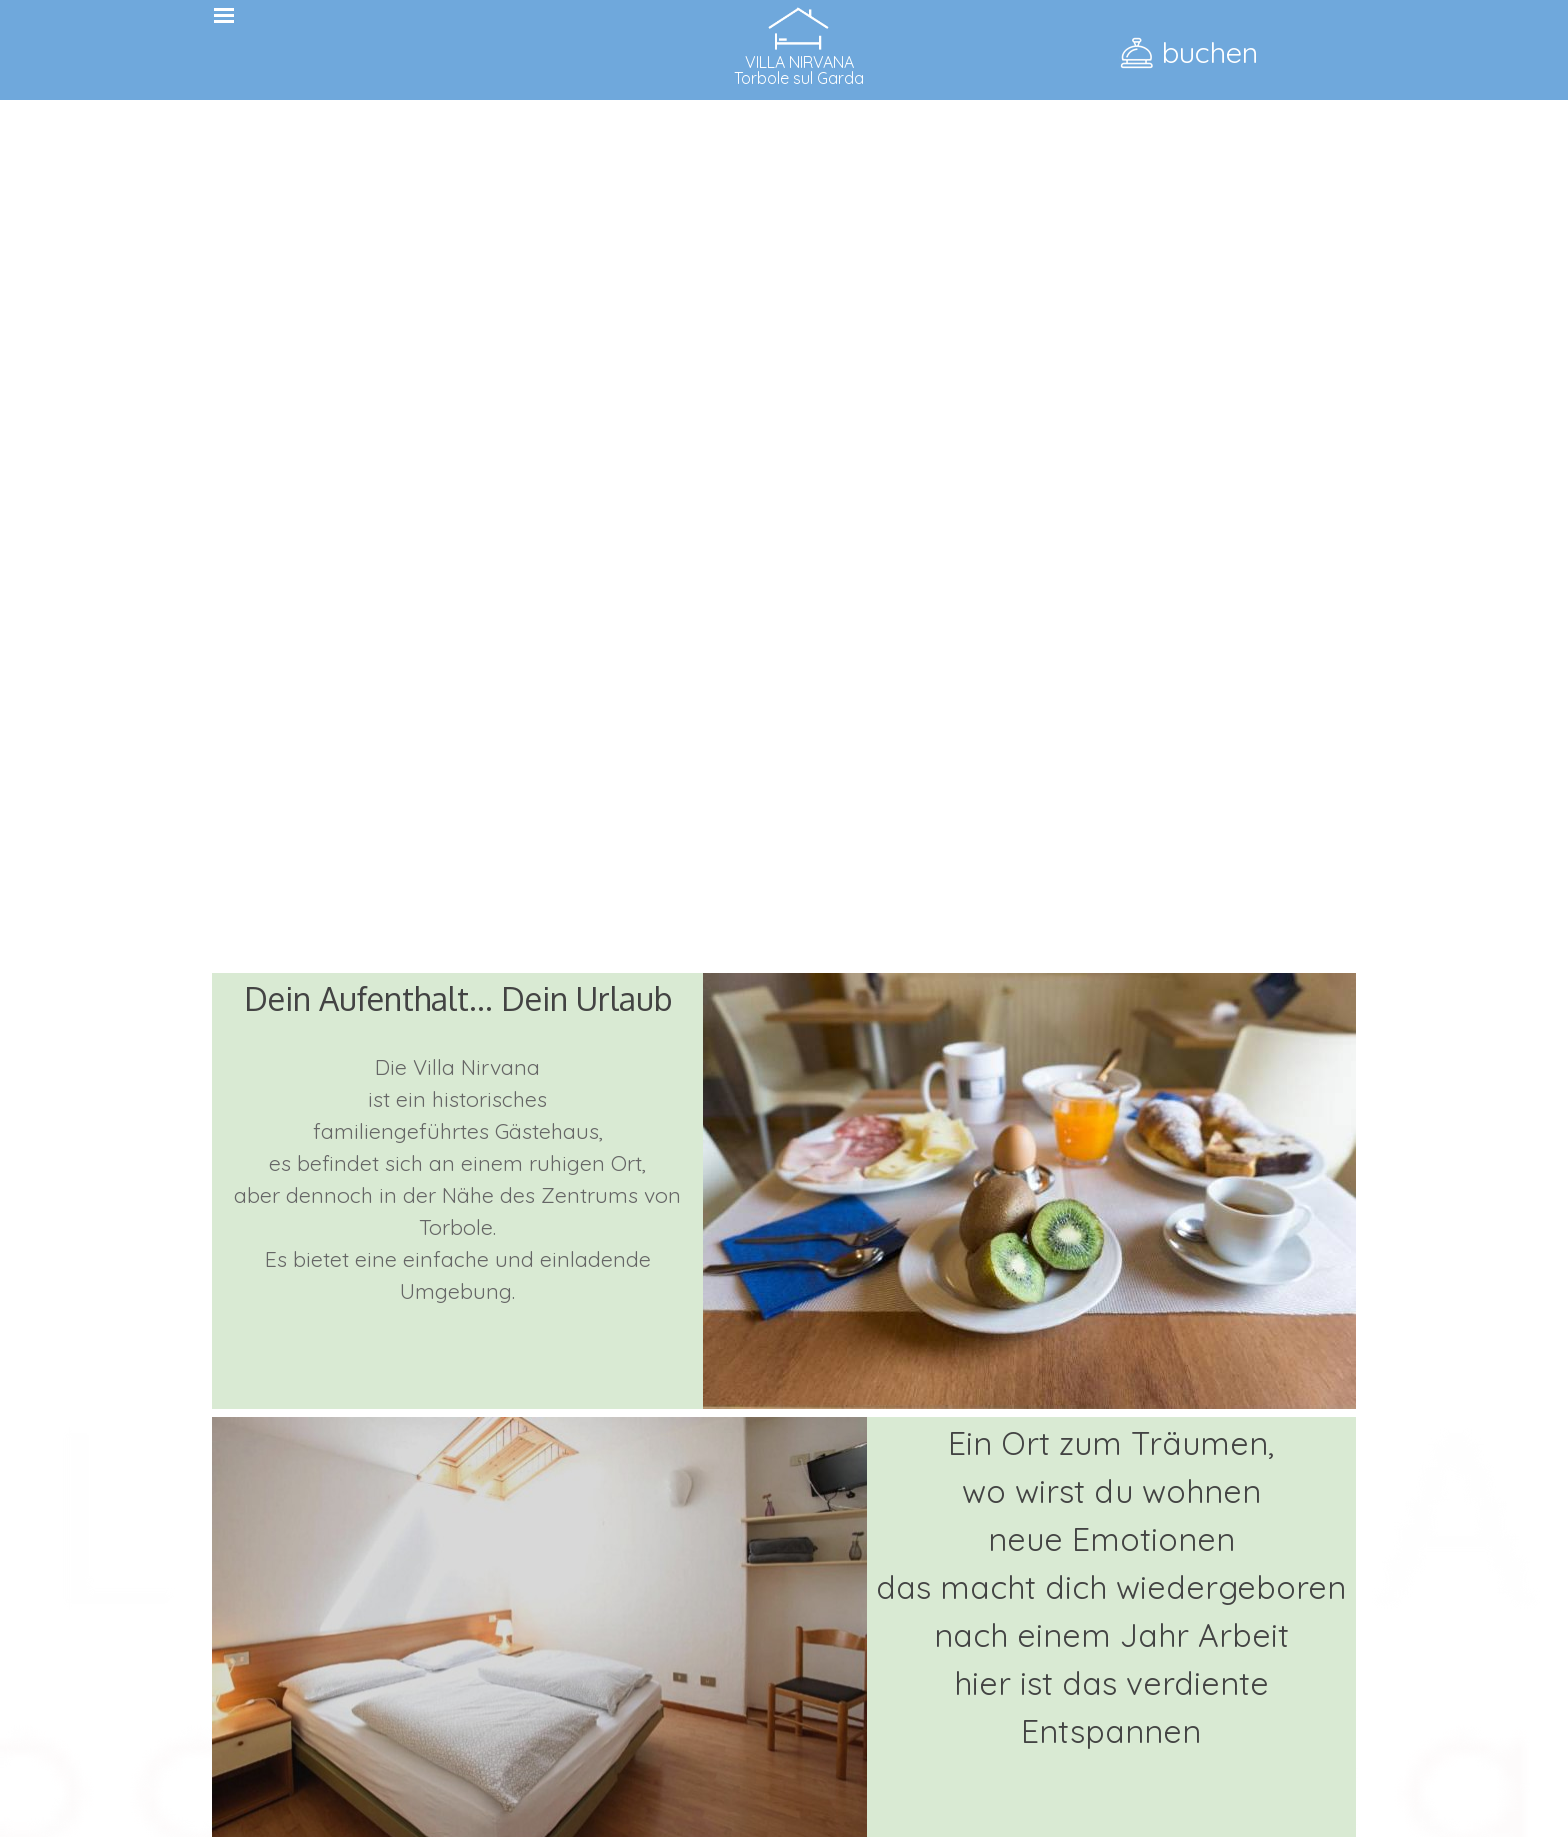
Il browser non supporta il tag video (784, 572)
